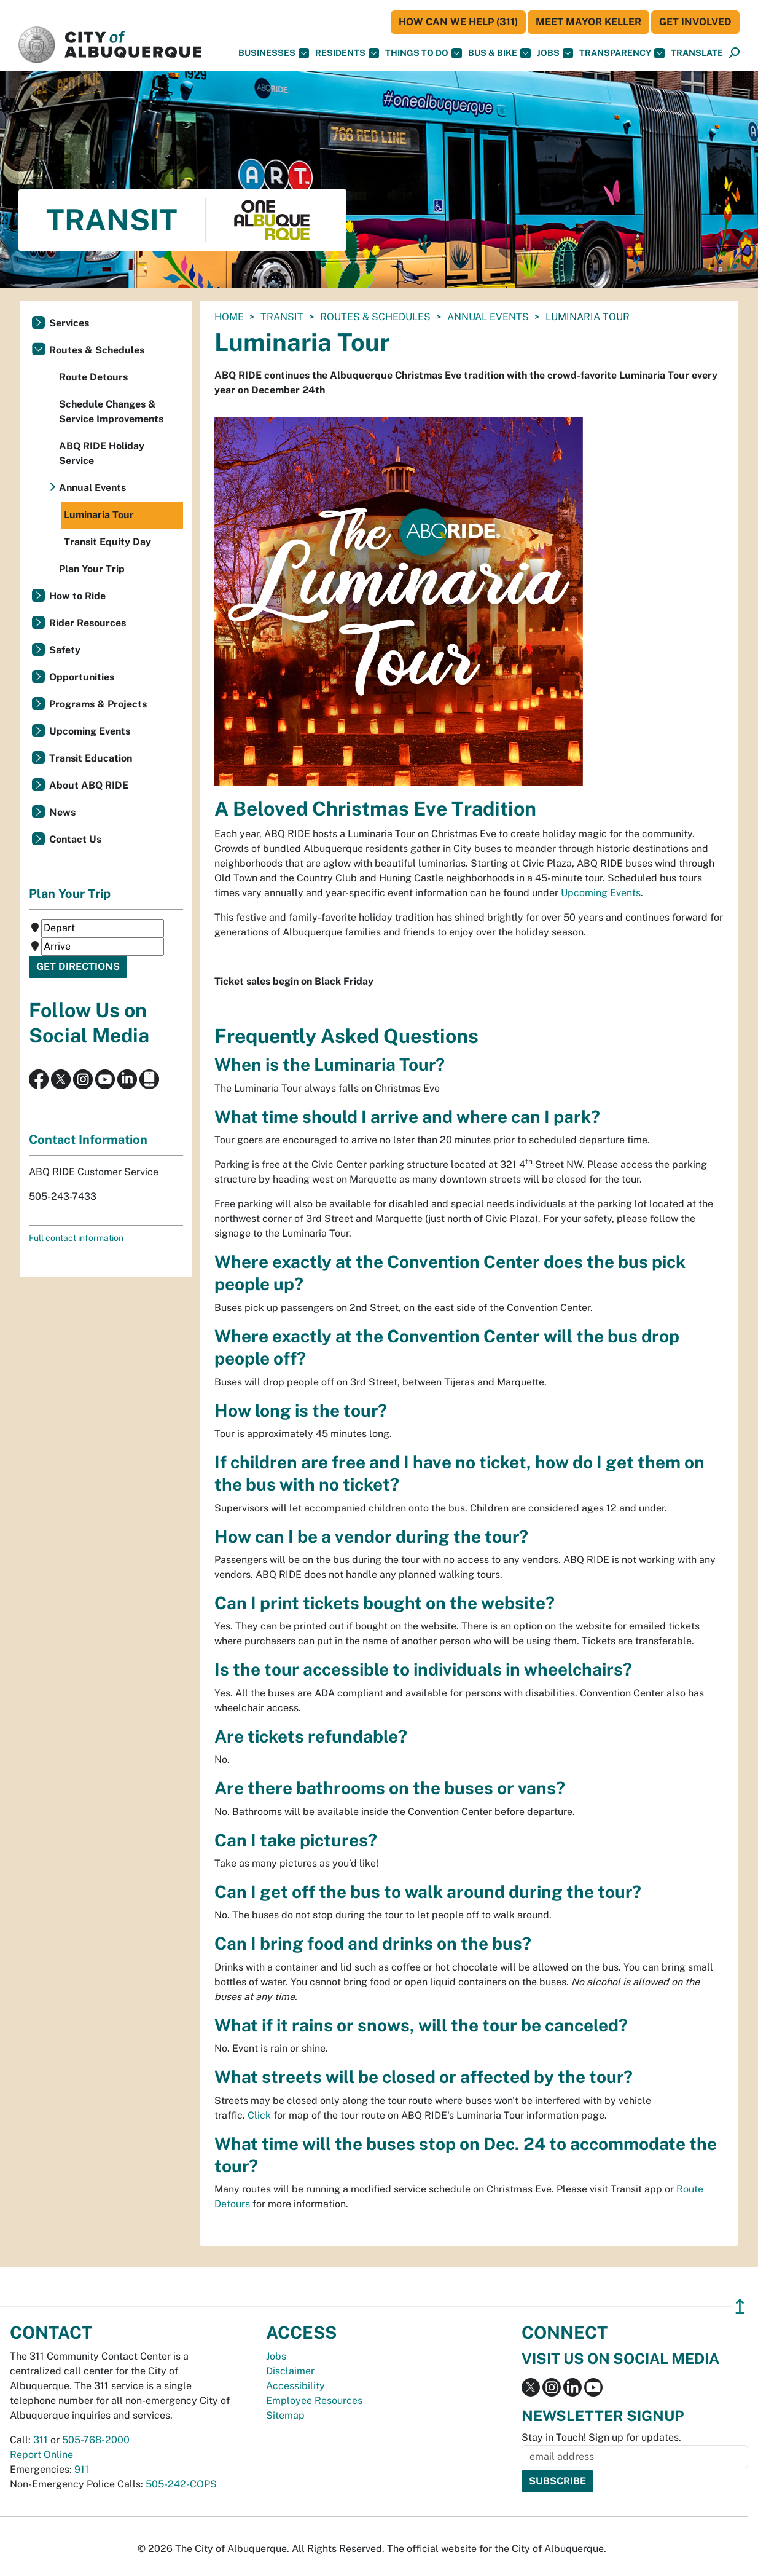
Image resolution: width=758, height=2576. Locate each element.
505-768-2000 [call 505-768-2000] (96, 2440)
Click (259, 2115)
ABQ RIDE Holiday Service (101, 453)
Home (229, 317)
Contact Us (75, 839)
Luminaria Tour (99, 515)
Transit (281, 317)
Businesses (273, 53)
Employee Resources (314, 2400)
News (62, 812)
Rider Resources (87, 623)
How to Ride (77, 596)
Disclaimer (290, 2371)
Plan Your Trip (92, 569)
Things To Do (423, 53)
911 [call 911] (81, 2469)
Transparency (622, 53)
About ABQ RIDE (88, 785)
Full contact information (76, 1238)
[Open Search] (734, 53)
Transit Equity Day (107, 542)
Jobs (555, 53)
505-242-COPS (181, 2484)
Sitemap (285, 2415)
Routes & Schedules (375, 317)
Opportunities (81, 677)
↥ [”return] (740, 2306)
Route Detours (93, 377)
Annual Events (488, 317)
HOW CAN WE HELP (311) (458, 22)
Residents (347, 53)
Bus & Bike (499, 53)
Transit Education (90, 758)
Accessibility (295, 2386)
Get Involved (695, 22)
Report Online (41, 2454)
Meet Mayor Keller (588, 22)
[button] (697, 53)
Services (69, 323)
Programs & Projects (98, 704)
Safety (64, 650)
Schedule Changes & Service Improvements (111, 411)
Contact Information (88, 1139)
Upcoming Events (601, 893)
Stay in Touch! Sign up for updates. (601, 2437)
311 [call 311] (40, 2440)
